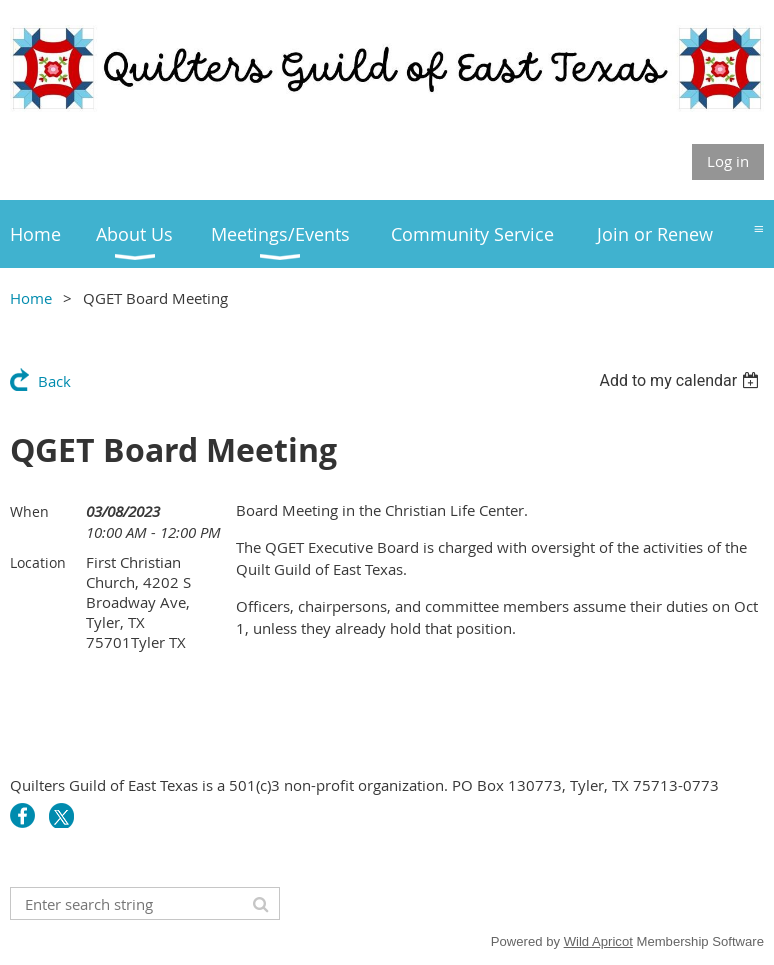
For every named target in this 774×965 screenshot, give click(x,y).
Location (38, 562)
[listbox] (681, 380)
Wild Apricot (598, 941)
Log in (728, 161)
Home (31, 298)
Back (54, 381)
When (29, 511)
